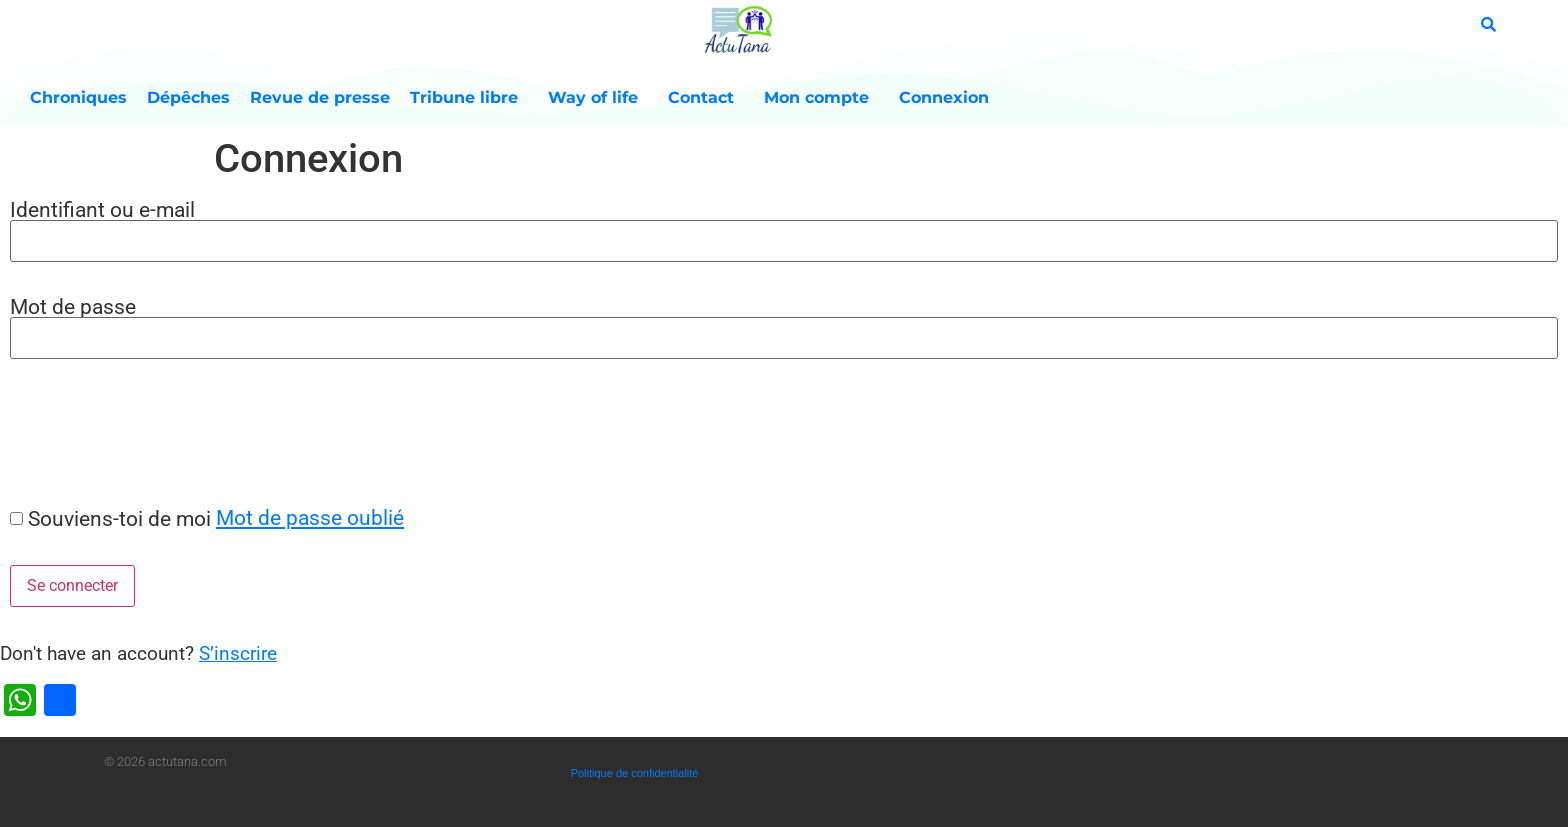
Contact (706, 98)
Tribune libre (469, 98)
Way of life (598, 98)
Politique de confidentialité (635, 773)
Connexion (944, 97)
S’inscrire (238, 653)
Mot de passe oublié (310, 517)
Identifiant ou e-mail (102, 209)
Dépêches (188, 97)
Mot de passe (73, 306)
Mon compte (821, 98)
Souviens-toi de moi (119, 518)
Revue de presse (320, 97)
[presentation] (152, 432)
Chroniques (78, 97)
